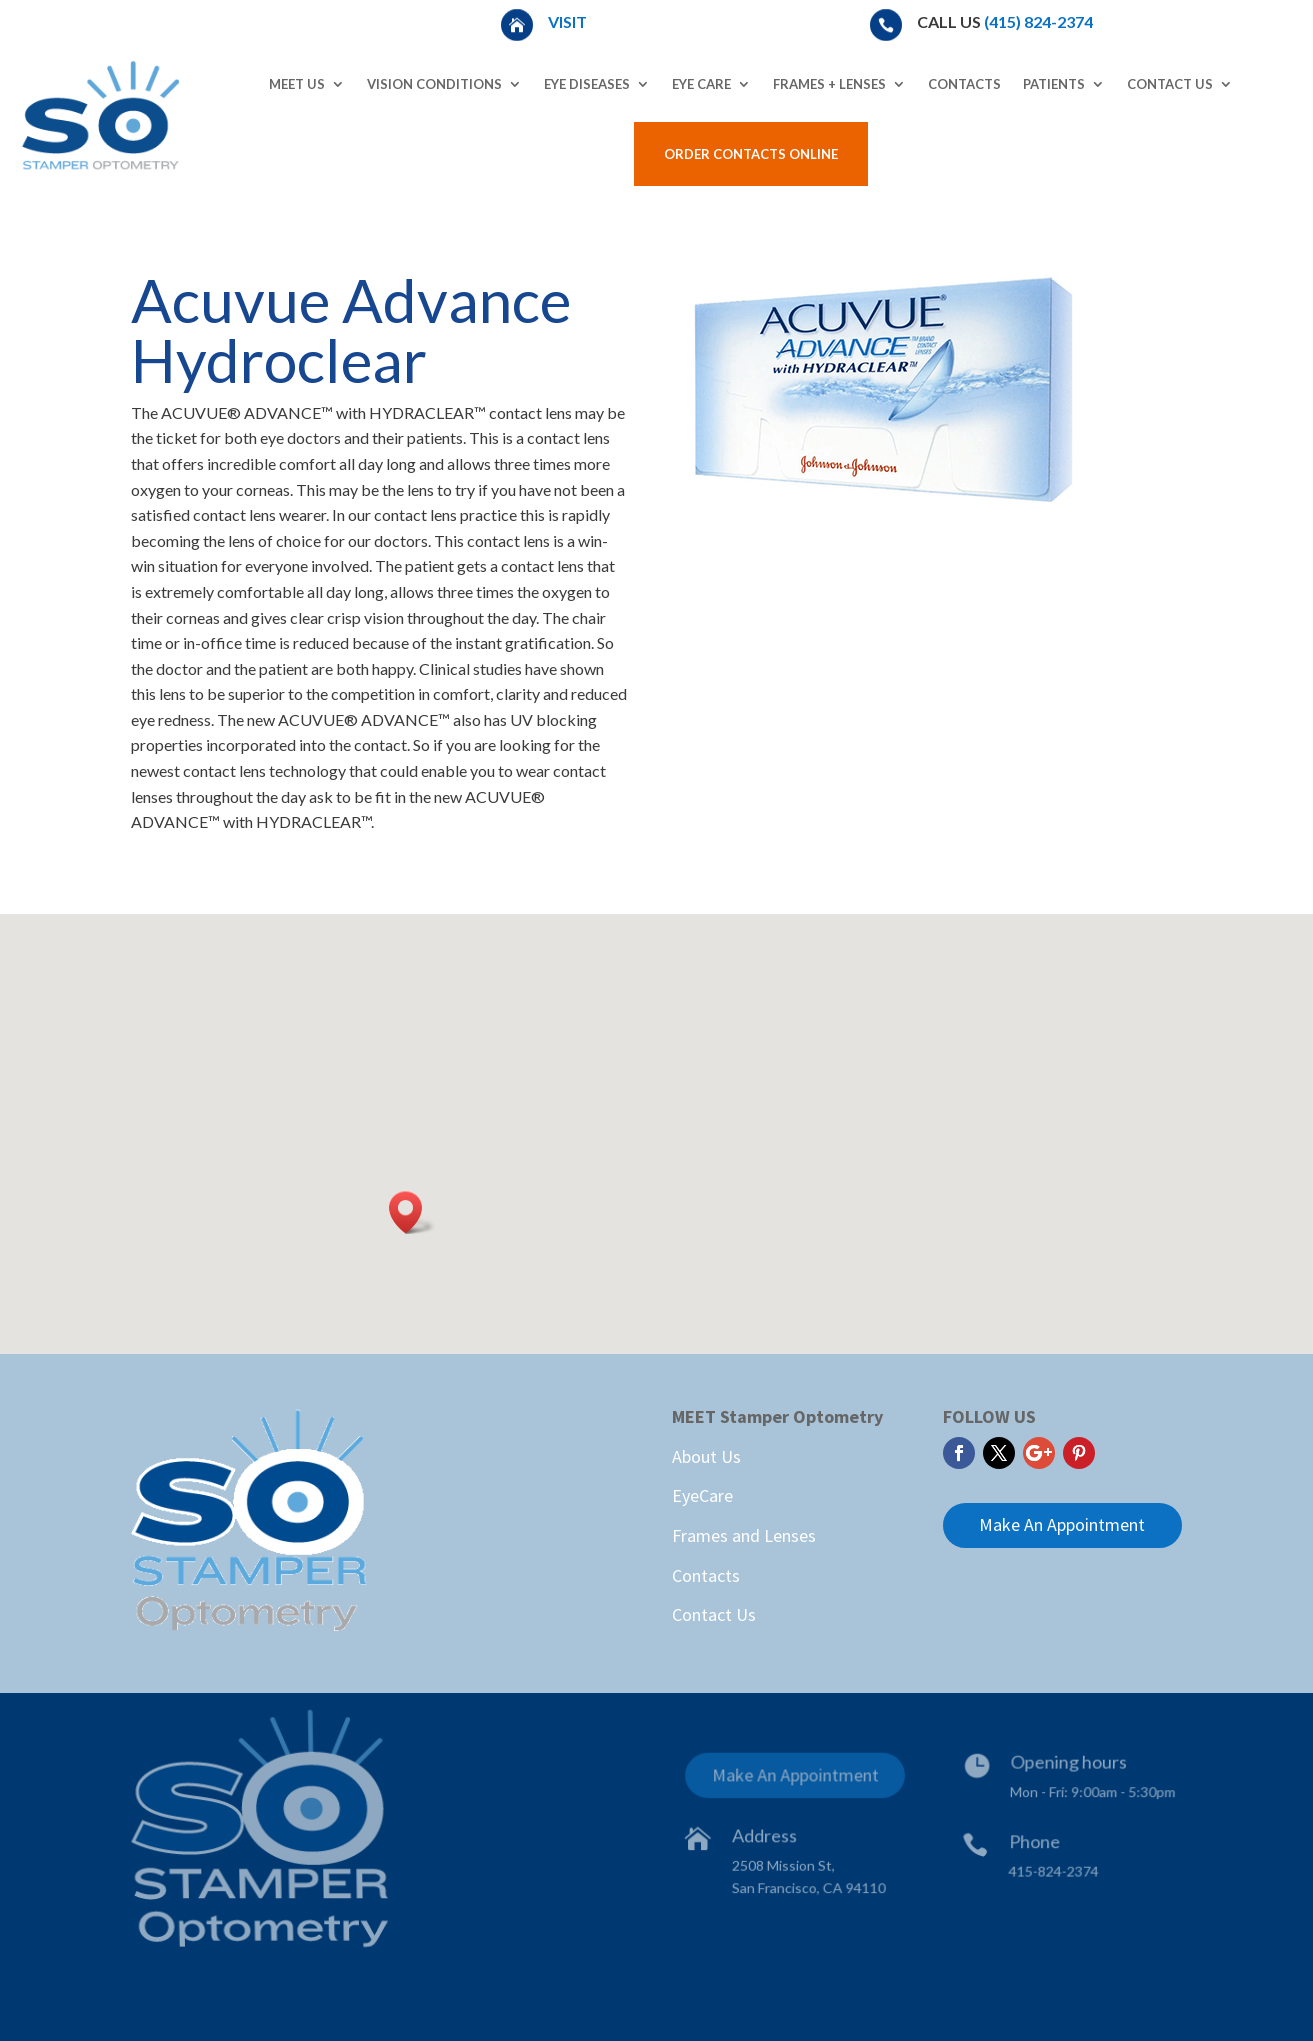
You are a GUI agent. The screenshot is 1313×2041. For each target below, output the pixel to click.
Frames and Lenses (744, 1535)
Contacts (964, 84)
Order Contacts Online (751, 154)
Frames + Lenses (829, 84)
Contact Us (1170, 84)
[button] (412, 1212)
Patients (1054, 84)
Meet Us (297, 84)
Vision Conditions (434, 84)
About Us (706, 1456)
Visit (569, 21)
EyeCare (702, 1495)
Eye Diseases (587, 84)
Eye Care (701, 84)
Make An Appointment (1062, 1524)
